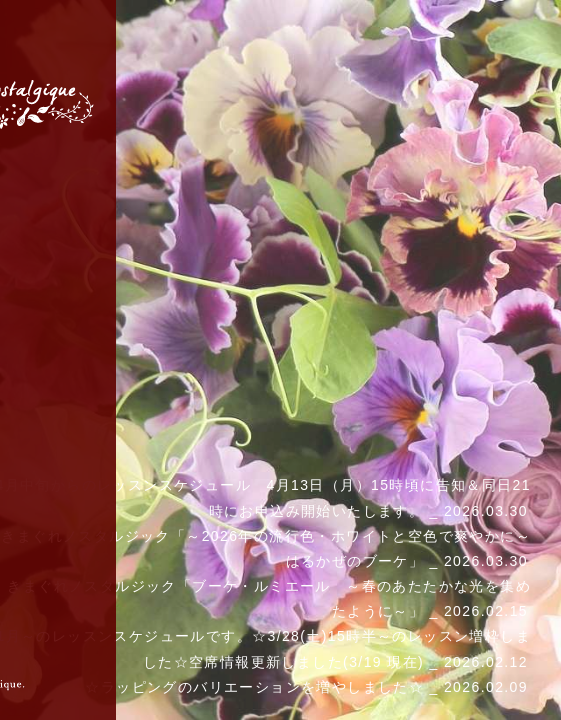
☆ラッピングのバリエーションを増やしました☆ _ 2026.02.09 (306, 687)
